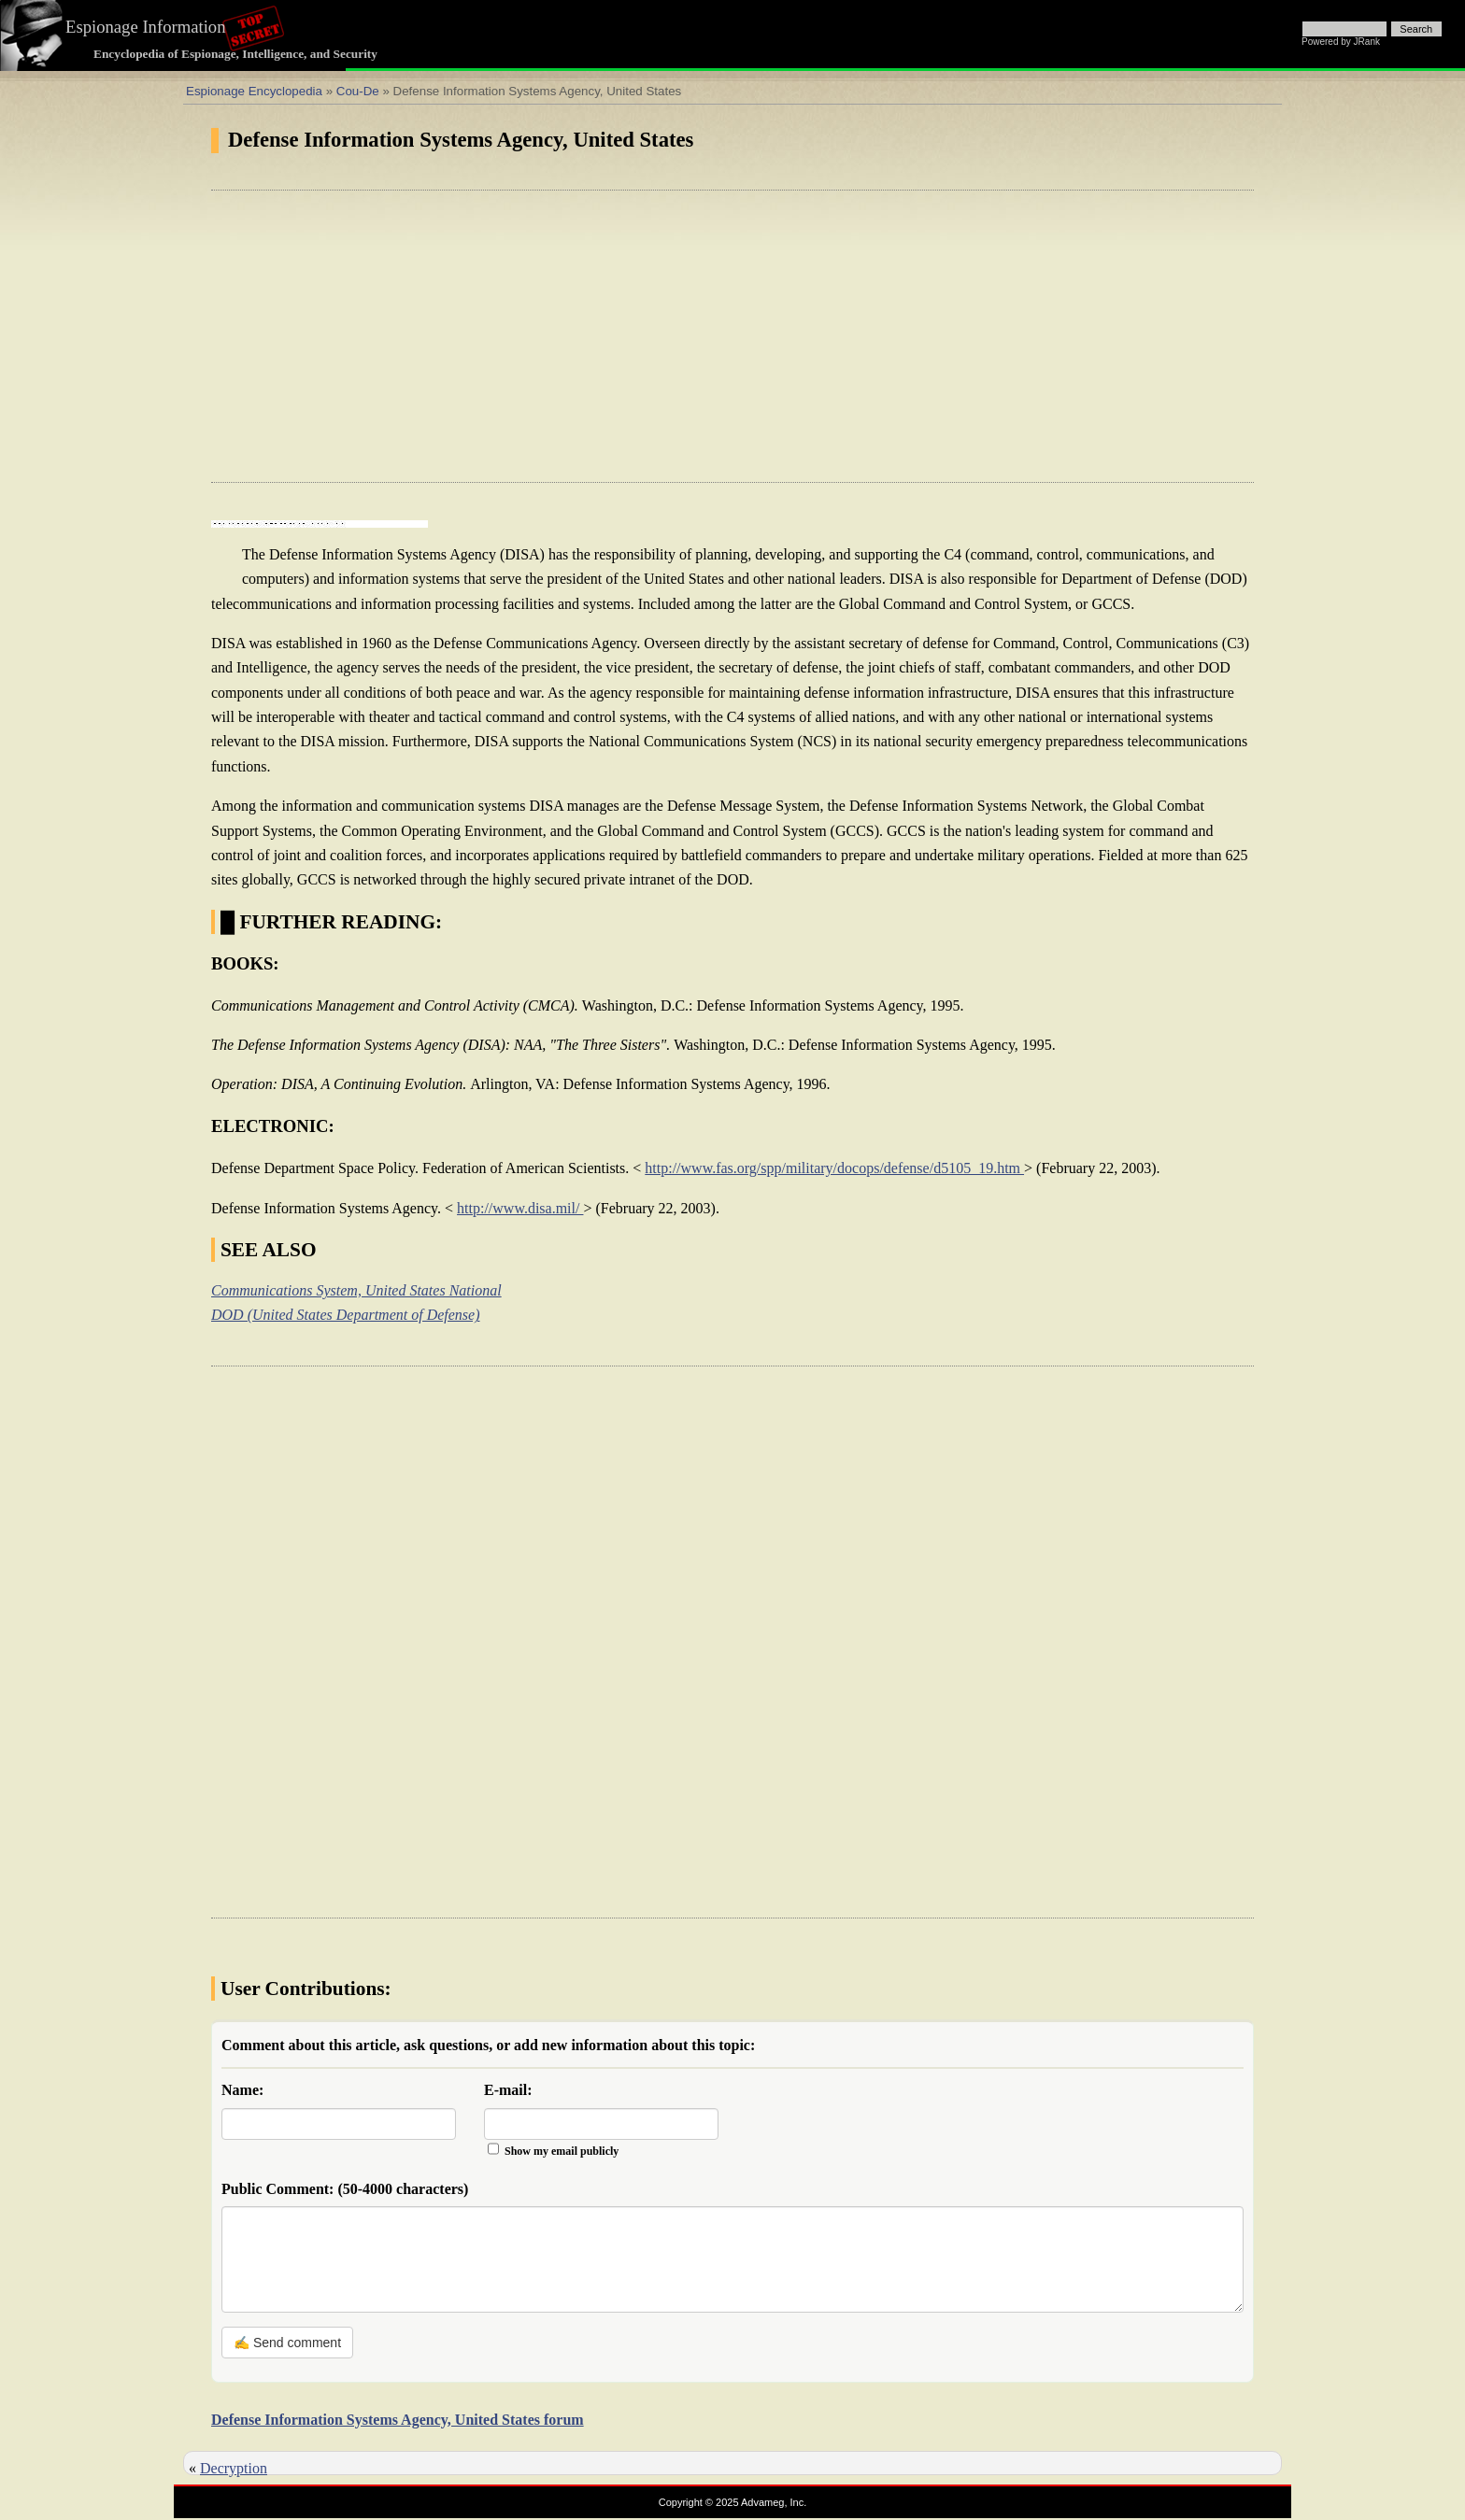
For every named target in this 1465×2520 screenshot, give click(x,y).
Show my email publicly (562, 2151)
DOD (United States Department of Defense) (345, 1315)
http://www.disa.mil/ (520, 1208)
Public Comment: (344, 2189)
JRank (1367, 41)
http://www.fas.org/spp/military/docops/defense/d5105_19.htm (834, 1168)
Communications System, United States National (356, 1290)
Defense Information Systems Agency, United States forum (397, 2420)
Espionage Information (145, 26)
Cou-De (357, 91)
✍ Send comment (287, 2342)
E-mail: (508, 2090)
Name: (242, 2090)
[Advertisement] (732, 336)
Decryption (233, 2468)
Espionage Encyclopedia (254, 91)
